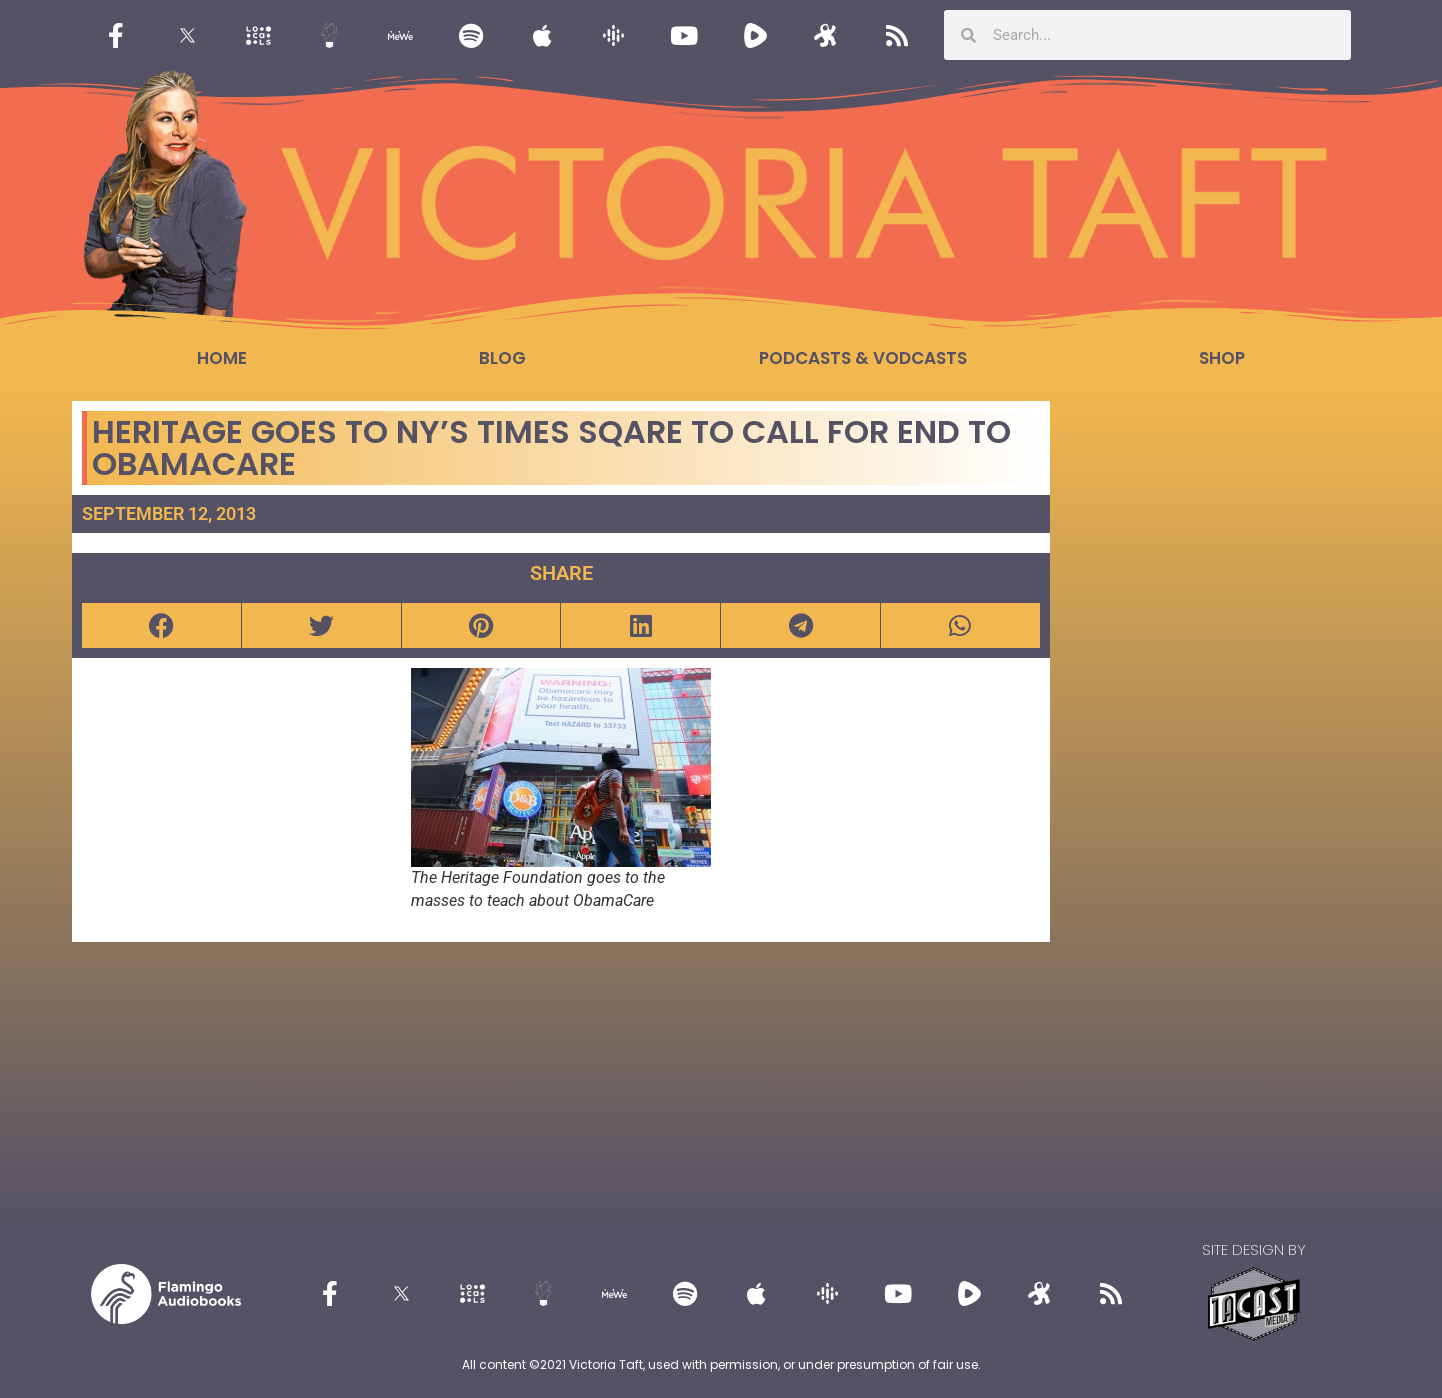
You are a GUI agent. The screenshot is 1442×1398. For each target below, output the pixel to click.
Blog (502, 358)
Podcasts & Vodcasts (863, 358)
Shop (1222, 358)
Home (222, 358)
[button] (161, 625)
